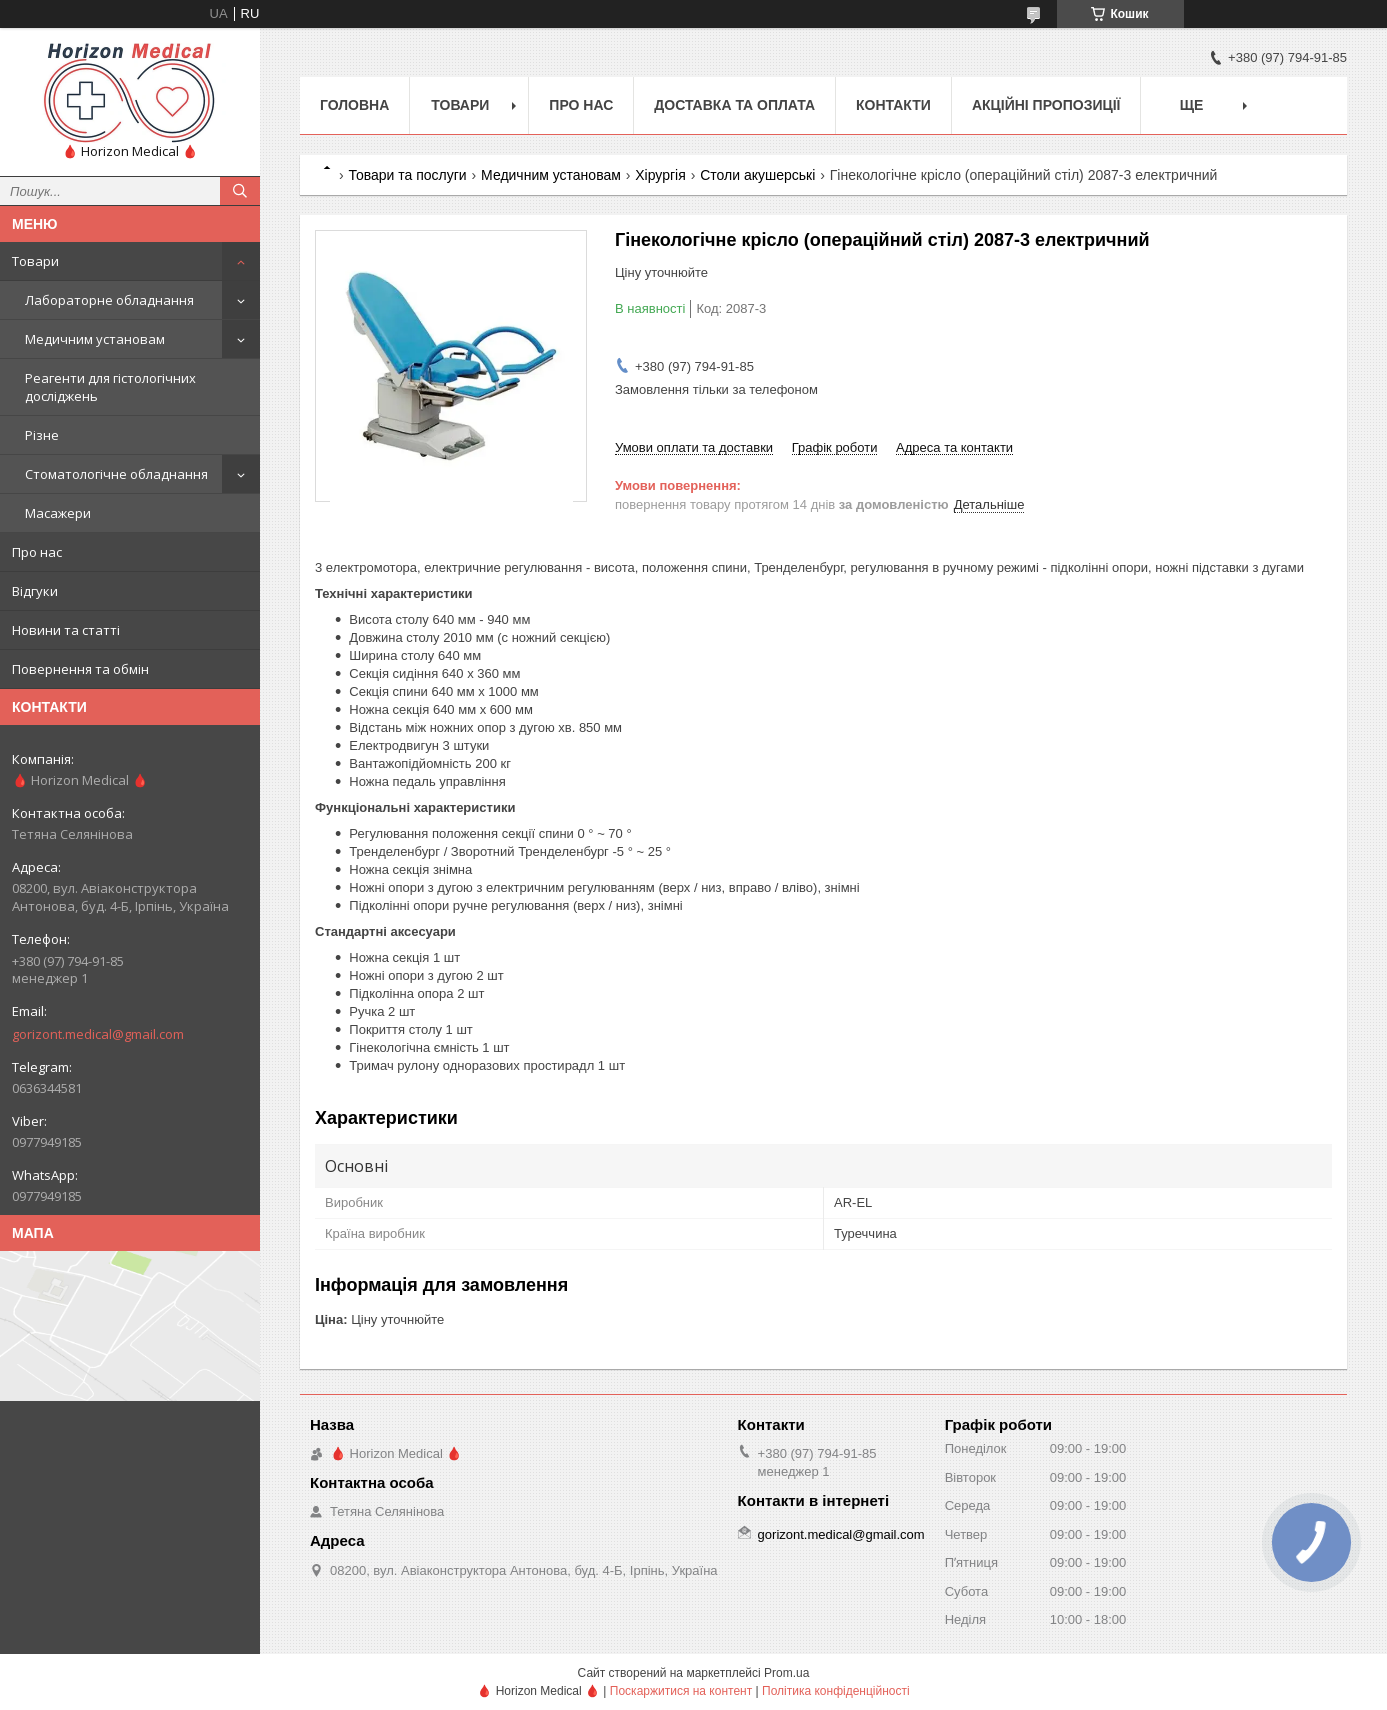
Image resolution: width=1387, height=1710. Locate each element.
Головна (354, 105)
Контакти (893, 105)
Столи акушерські (757, 175)
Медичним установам (95, 339)
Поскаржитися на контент (681, 1691)
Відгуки (35, 591)
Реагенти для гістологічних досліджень (110, 387)
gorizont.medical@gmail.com (98, 1034)
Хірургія (660, 175)
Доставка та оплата (734, 105)
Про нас (37, 552)
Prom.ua (786, 1673)
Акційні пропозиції (1046, 105)
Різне (42, 435)
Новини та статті (66, 630)
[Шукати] (240, 191)
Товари (35, 261)
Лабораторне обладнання (109, 300)
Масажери (58, 513)
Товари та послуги (407, 175)
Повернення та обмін (80, 669)
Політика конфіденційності (836, 1691)
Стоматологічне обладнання (116, 474)
